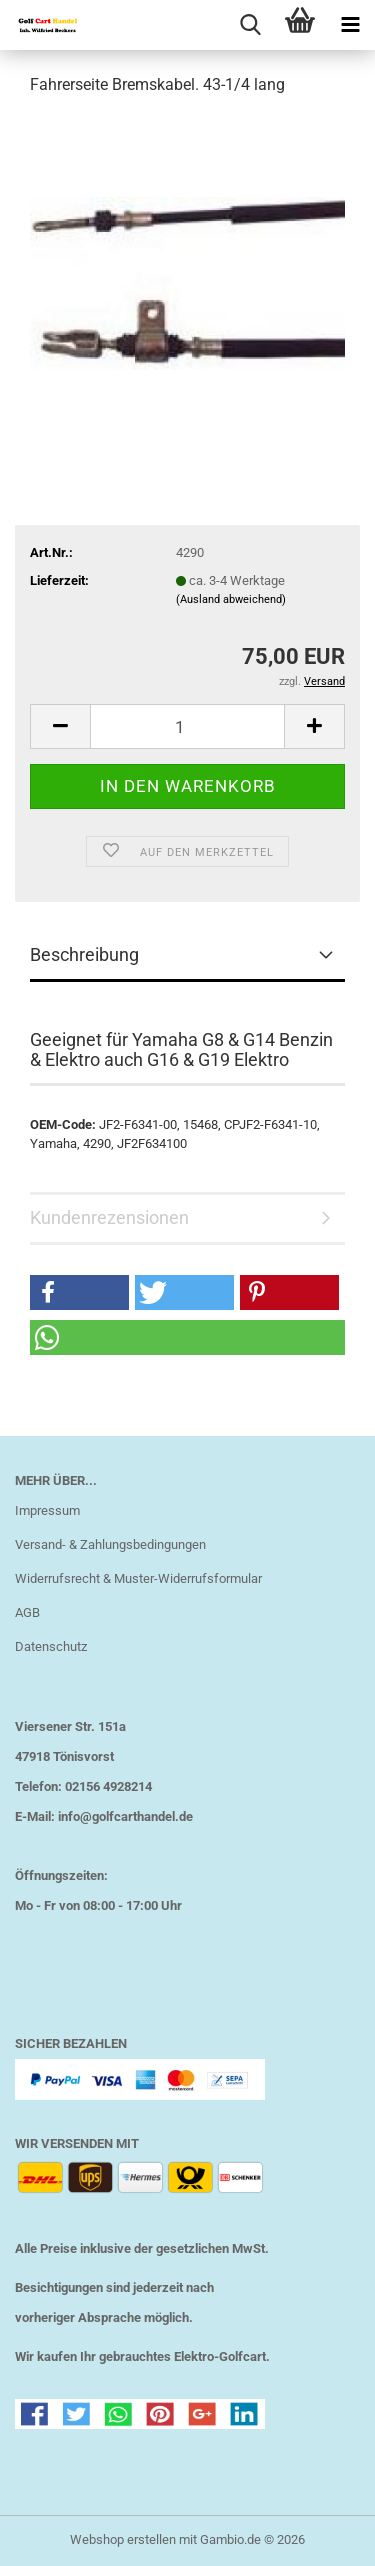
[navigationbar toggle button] (350, 25)
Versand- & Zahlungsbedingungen (110, 1544)
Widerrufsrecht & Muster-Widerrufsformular (138, 1578)
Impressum (47, 1510)
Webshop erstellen (123, 2539)
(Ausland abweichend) (231, 599)
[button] (60, 726)
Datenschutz (51, 1646)
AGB (27, 1612)
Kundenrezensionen (109, 1217)
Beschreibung (84, 954)
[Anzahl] (187, 726)
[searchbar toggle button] (250, 25)
